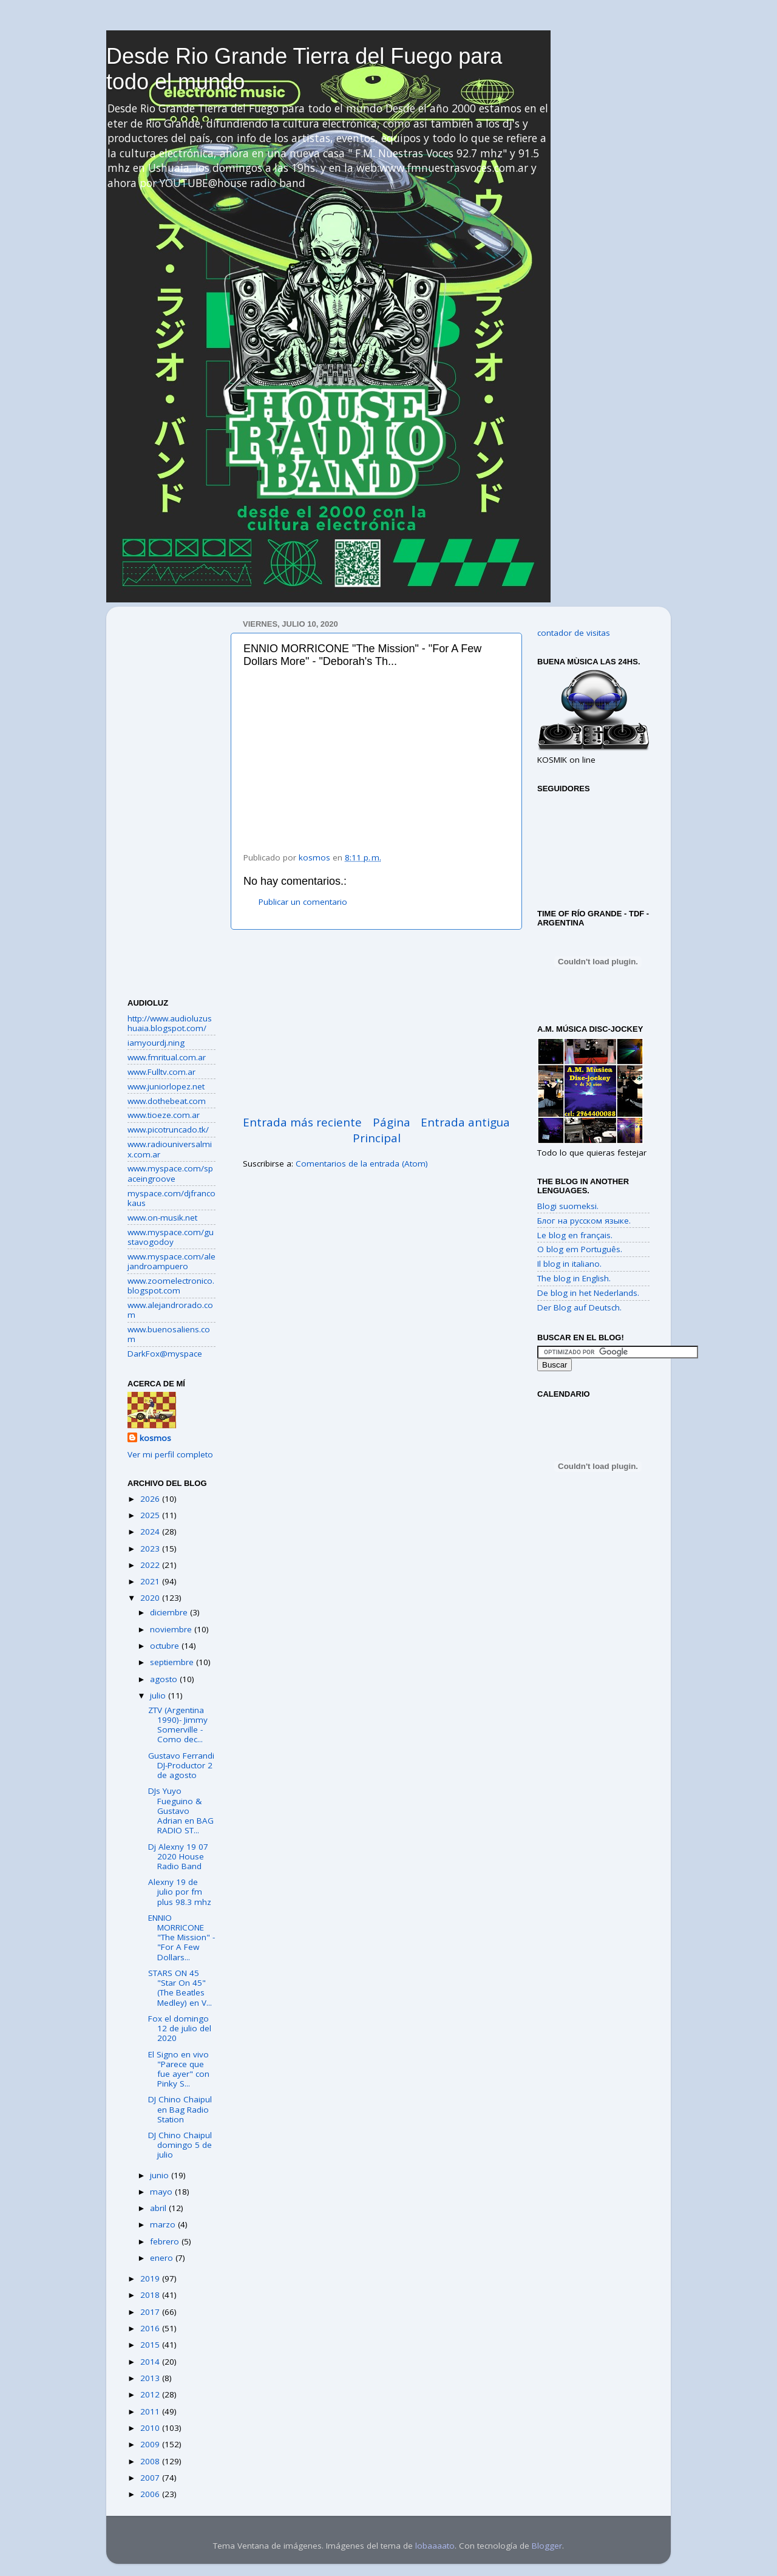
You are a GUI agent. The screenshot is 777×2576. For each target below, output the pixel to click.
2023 (151, 1548)
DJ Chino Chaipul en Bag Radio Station (180, 2109)
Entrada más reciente (302, 1122)
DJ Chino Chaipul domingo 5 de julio (180, 2145)
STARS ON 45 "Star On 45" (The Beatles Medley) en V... (180, 1988)
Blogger (547, 2545)
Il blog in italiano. (569, 1263)
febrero (166, 2241)
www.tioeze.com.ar (163, 1114)
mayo (162, 2191)
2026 (151, 1498)
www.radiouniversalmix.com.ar (169, 1149)
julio (159, 1695)
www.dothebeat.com (166, 1100)
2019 (151, 2278)
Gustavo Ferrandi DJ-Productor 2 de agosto (181, 1765)
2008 (151, 2461)
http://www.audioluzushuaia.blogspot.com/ (169, 1023)
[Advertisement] (376, 1022)
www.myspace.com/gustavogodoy (170, 1237)
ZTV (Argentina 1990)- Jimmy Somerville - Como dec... (178, 1725)
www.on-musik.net (162, 1217)
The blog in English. (574, 1278)
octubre (166, 1645)
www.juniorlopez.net (166, 1086)
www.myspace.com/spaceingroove (170, 1173)
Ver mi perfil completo (170, 1454)
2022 (151, 1564)
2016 (151, 2328)
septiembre (173, 1662)
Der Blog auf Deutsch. (579, 1307)
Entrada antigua (465, 1122)
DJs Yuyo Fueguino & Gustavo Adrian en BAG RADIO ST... (181, 1810)
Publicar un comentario (303, 901)
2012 (151, 2394)
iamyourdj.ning (156, 1042)
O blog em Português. (579, 1249)
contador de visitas (573, 632)
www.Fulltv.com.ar (161, 1071)
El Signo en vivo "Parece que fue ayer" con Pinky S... (178, 2069)
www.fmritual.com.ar (166, 1057)
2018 (151, 2294)
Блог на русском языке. (584, 1220)
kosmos (155, 1438)
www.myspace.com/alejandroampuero (171, 1261)
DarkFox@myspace (164, 1353)
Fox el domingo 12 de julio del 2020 (179, 2028)
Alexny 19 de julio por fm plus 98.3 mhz (179, 1891)
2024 (151, 1531)
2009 (151, 2444)
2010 (151, 2427)
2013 (151, 2378)
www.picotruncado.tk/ (168, 1129)
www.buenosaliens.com (168, 1334)
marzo (164, 2224)
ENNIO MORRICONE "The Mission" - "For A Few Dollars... (181, 1937)
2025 (151, 1515)
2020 (151, 1597)
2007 (151, 2477)
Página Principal (381, 1130)
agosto (165, 1679)
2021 (151, 1581)
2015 (151, 2344)
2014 (151, 2361)
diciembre (170, 1612)
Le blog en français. (574, 1235)
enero (162, 2257)
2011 (151, 2411)
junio (160, 2175)
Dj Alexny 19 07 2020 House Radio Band (178, 1856)
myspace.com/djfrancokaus (171, 1198)
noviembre (172, 1629)
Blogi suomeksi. (568, 1206)
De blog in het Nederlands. (588, 1292)
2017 (151, 2311)
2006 (151, 2494)
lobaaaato (435, 2545)
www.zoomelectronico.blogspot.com (170, 1285)
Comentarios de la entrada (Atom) (362, 1163)
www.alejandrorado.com (170, 1310)
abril (159, 2208)
